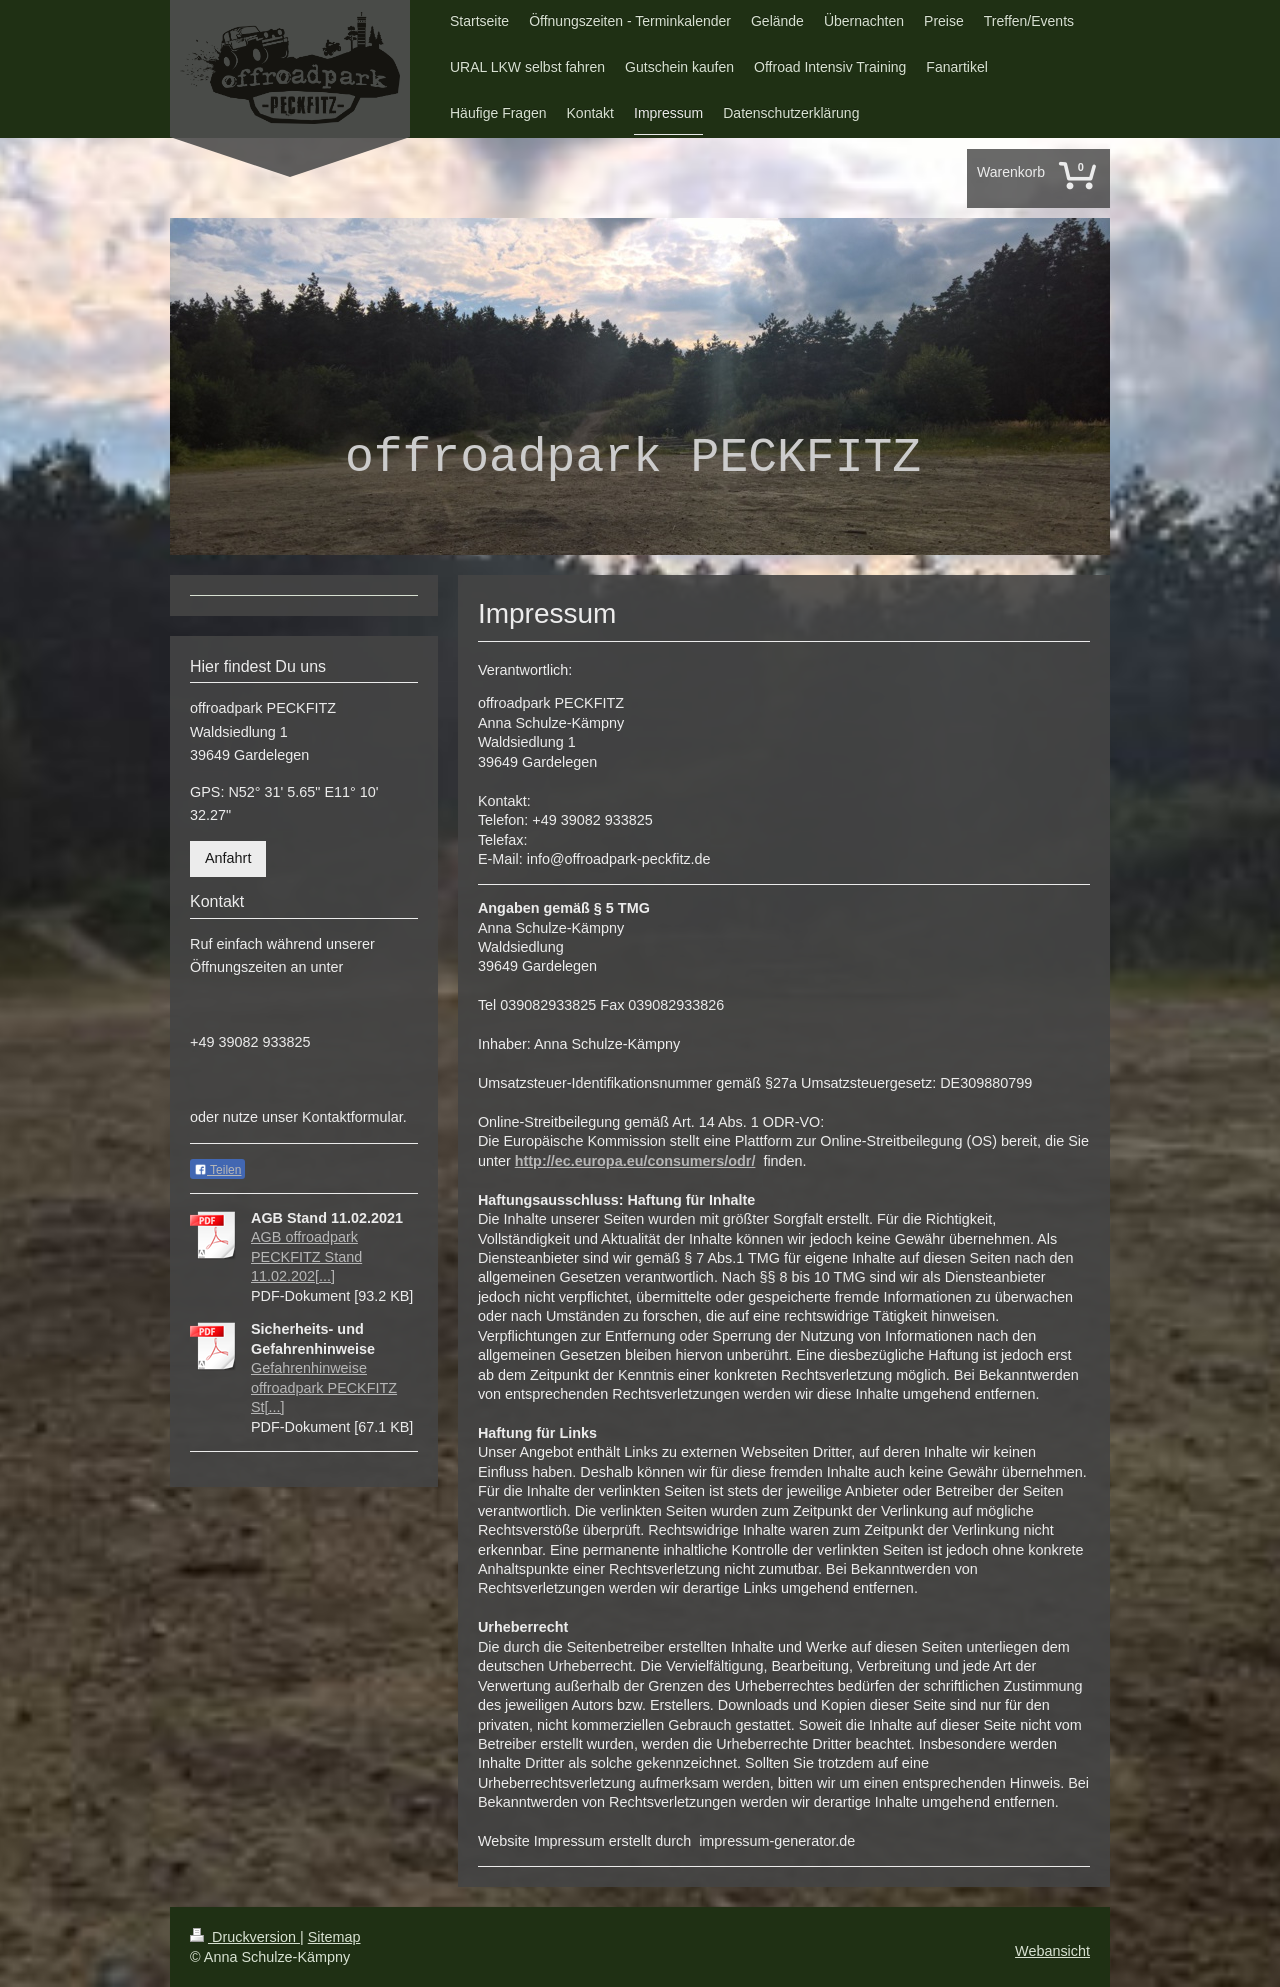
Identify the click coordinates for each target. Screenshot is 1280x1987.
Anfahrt (228, 858)
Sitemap (334, 1937)
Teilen (217, 1170)
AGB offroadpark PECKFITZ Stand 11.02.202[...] (306, 1256)
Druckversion (245, 1937)
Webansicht (1052, 1951)
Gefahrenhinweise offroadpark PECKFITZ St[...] (324, 1387)
